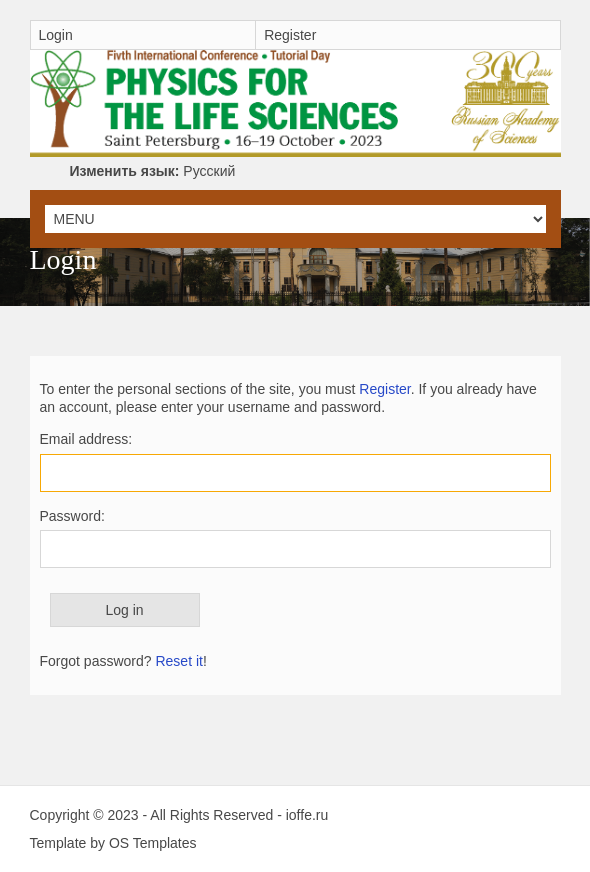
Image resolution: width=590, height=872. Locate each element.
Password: (72, 516)
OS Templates (153, 843)
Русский (153, 171)
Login (56, 35)
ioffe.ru (307, 815)
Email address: (86, 439)
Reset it (178, 661)
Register (290, 35)
